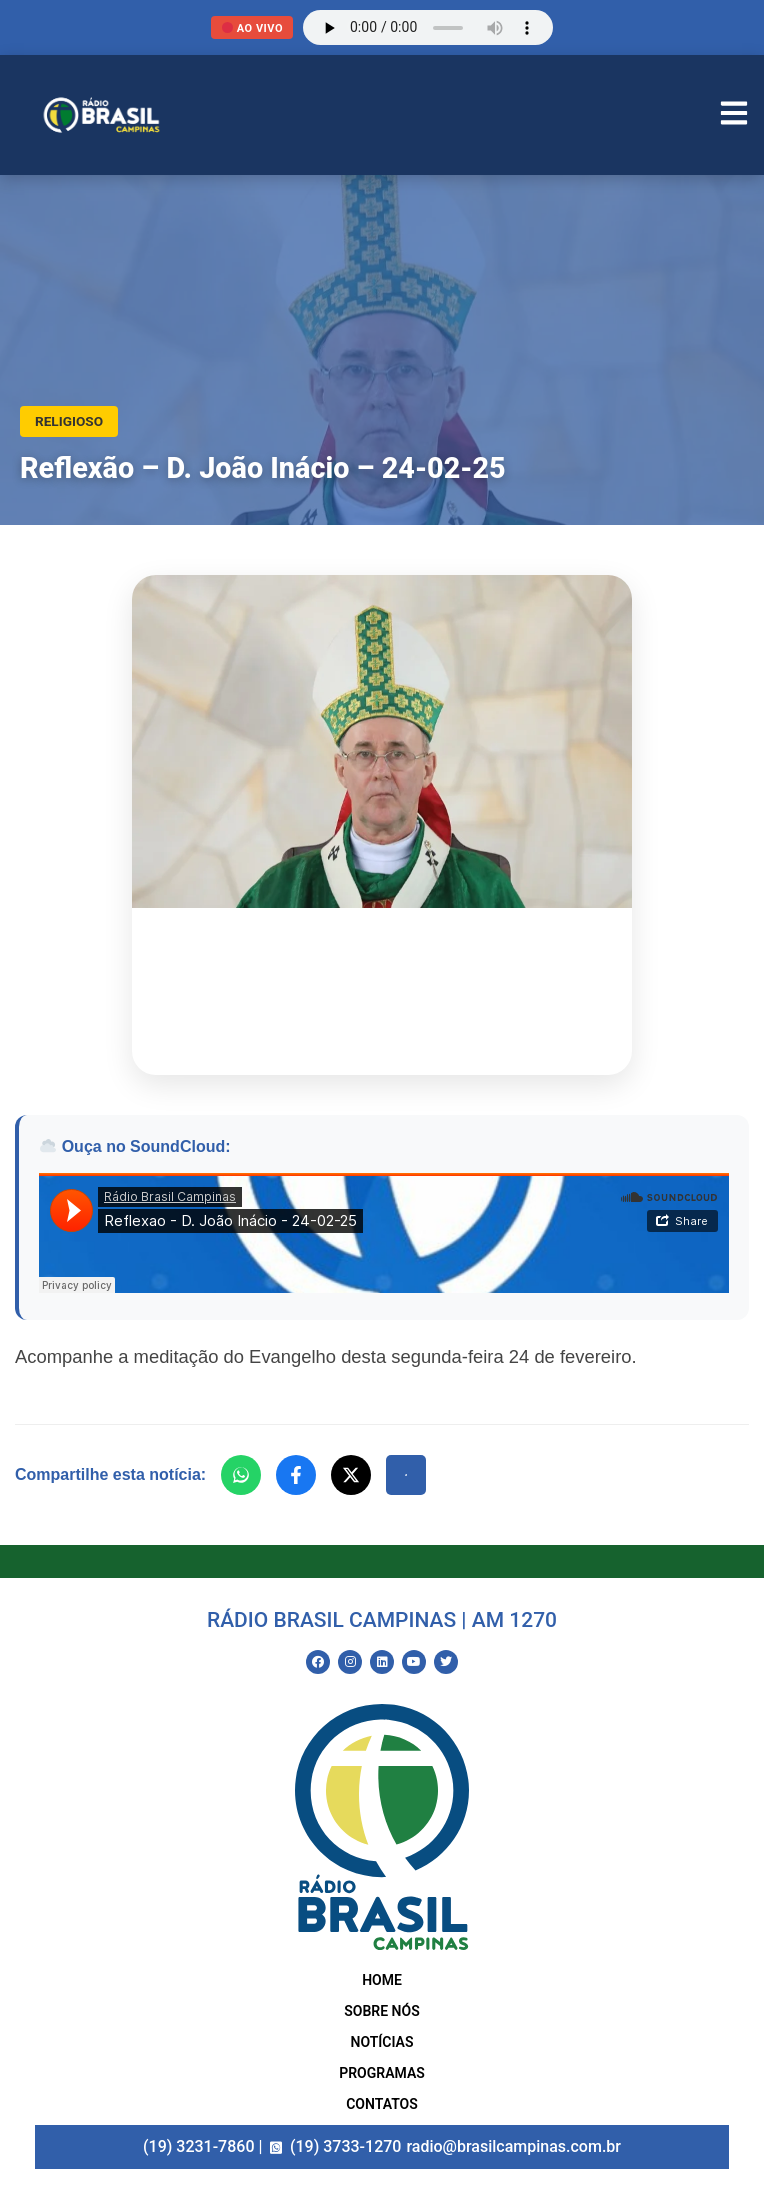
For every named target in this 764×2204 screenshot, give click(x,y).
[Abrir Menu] (734, 115)
